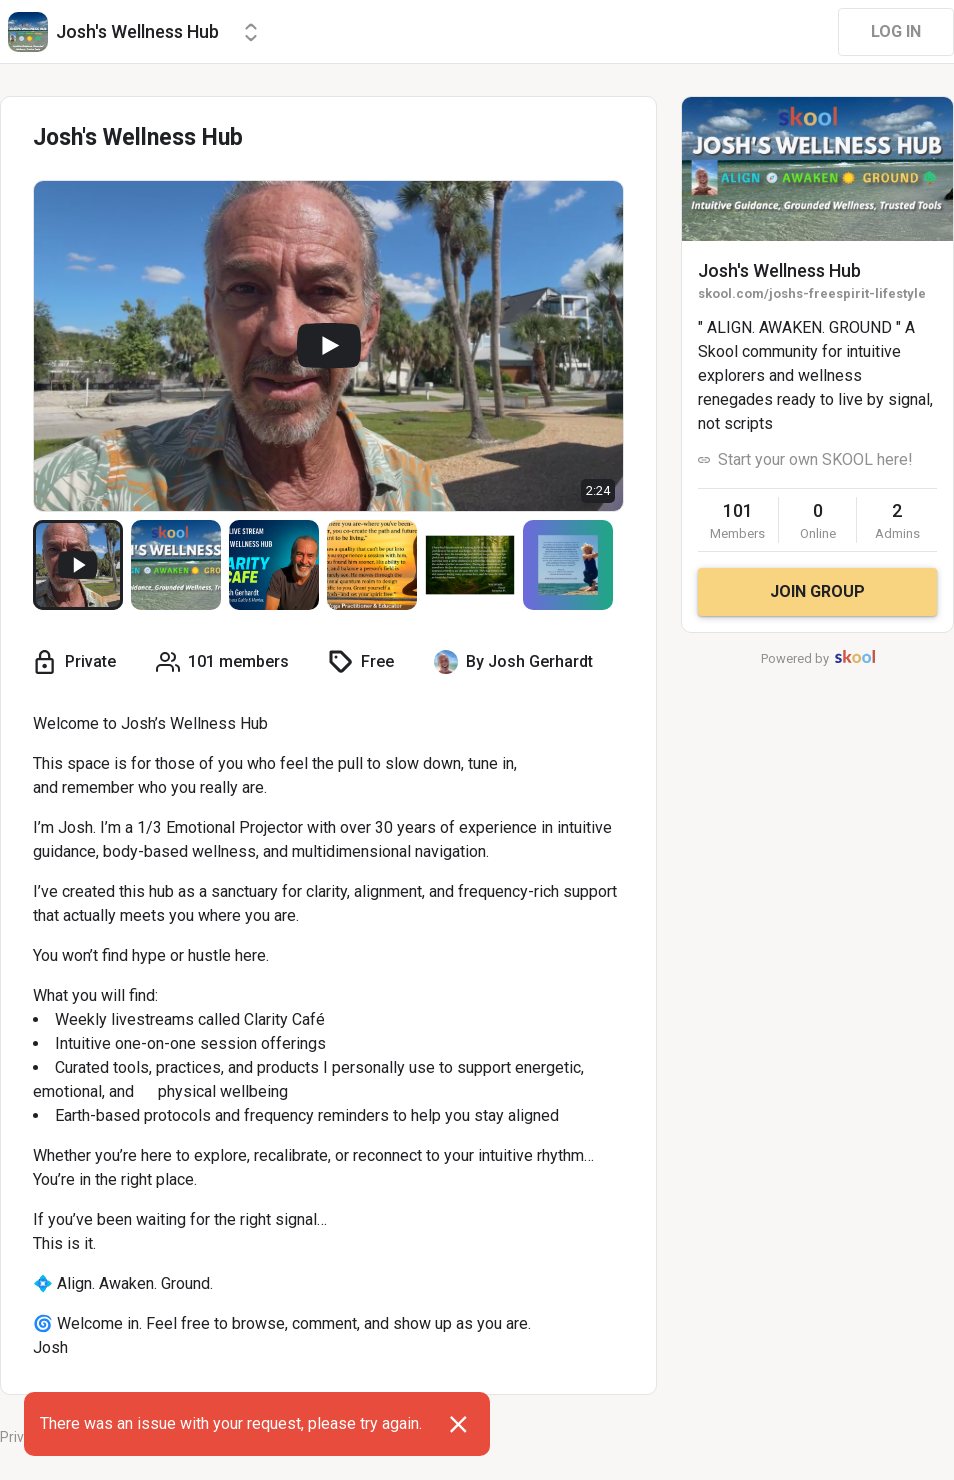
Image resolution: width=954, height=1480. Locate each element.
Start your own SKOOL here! (815, 459)
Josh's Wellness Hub (779, 270)
